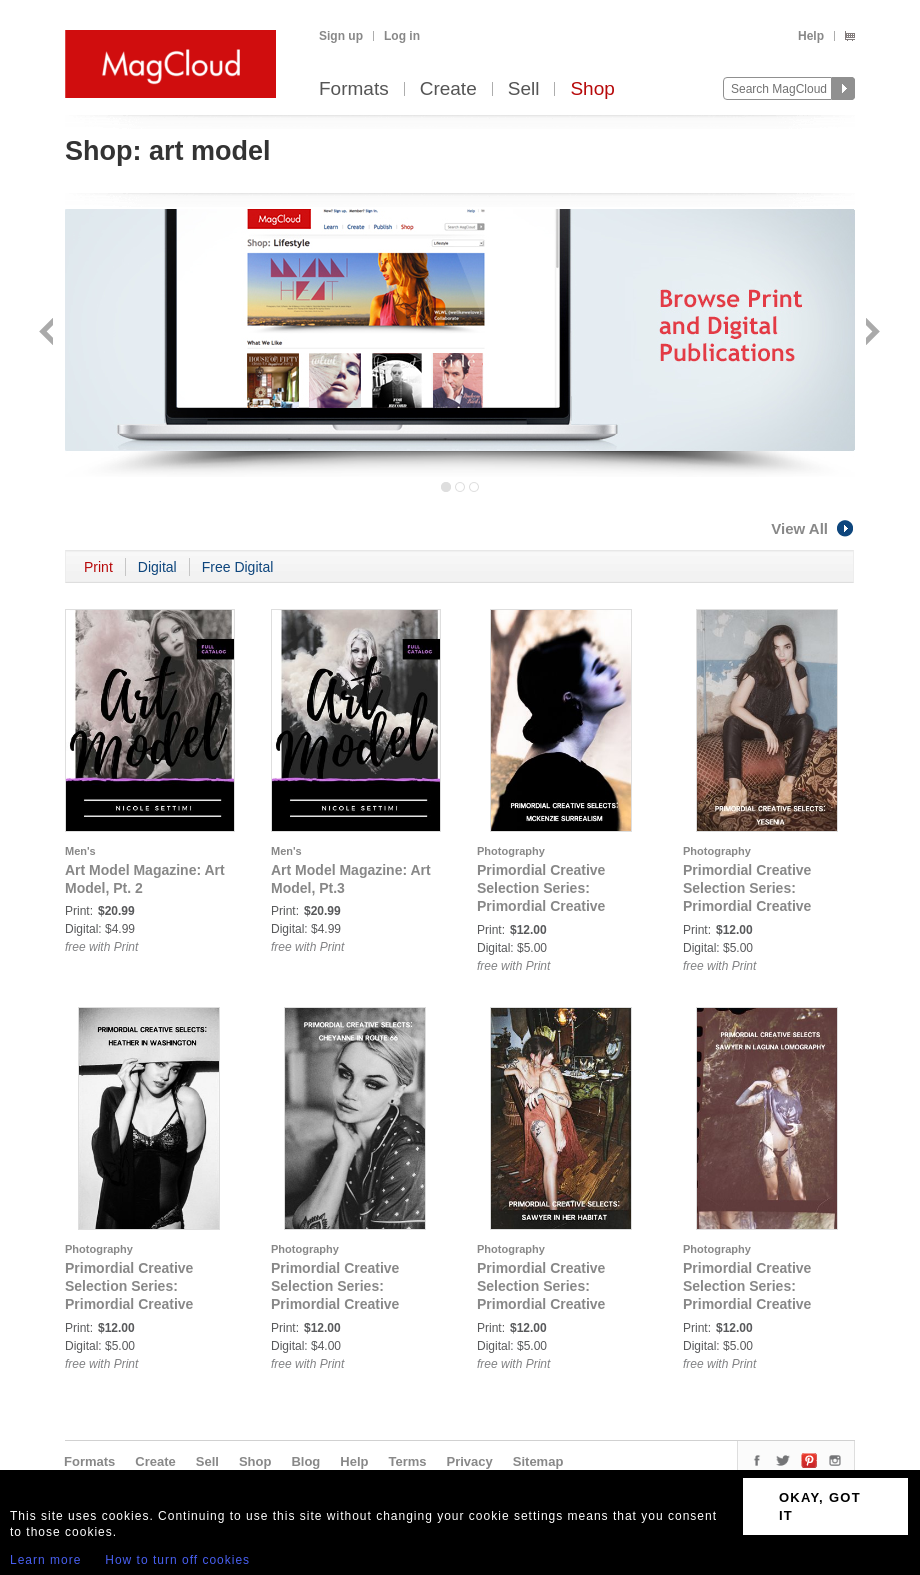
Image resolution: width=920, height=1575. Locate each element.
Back (48, 333)
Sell (524, 89)
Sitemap (538, 1461)
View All (813, 528)
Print (98, 567)
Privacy (470, 1461)
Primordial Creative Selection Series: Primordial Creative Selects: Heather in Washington (129, 1304)
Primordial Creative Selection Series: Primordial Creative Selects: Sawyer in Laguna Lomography (752, 1304)
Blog (305, 1461)
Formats (354, 89)
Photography (511, 851)
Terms (407, 1461)
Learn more (45, 1560)
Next (870, 333)
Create (448, 89)
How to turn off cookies (177, 1560)
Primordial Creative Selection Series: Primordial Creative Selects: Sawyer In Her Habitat (552, 1304)
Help (811, 36)
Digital (157, 567)
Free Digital (238, 567)
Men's (80, 851)
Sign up (341, 36)
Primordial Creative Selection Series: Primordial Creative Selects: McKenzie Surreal (541, 906)
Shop (592, 89)
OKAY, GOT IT (820, 1506)
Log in (402, 36)
